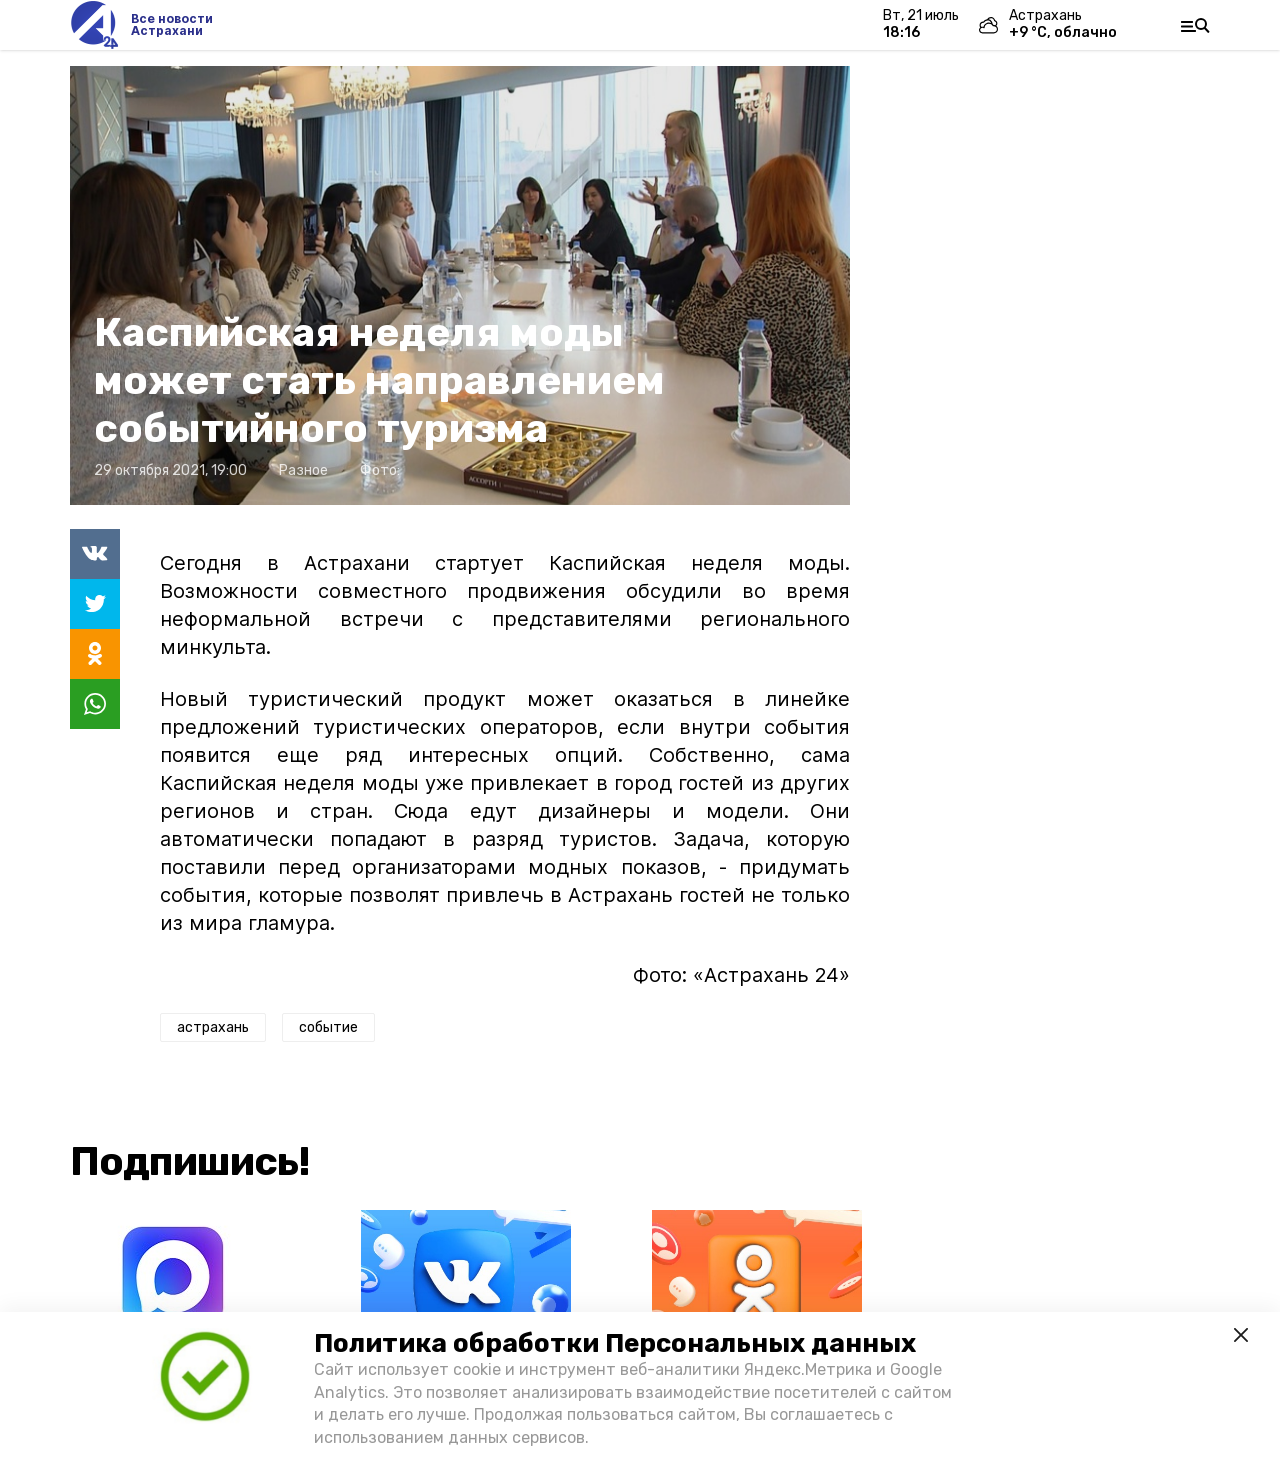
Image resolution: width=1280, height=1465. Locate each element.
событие (328, 1027)
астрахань (213, 1027)
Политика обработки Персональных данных (615, 1343)
